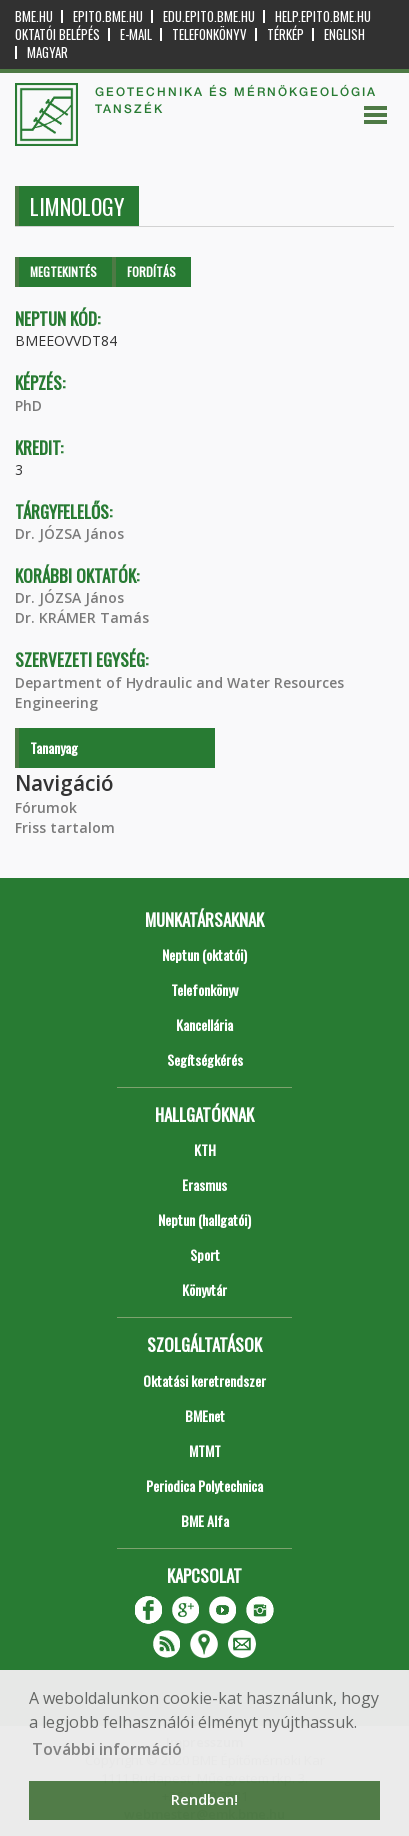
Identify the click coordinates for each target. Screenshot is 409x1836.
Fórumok (46, 807)
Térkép (285, 34)
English (344, 34)
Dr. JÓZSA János (69, 533)
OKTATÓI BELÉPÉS (57, 34)
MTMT (205, 1450)
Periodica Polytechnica (204, 1485)
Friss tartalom (65, 827)
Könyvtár (204, 1289)
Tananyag (54, 747)
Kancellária (204, 1024)
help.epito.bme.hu (323, 16)
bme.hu (34, 16)
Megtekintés (63, 271)
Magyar (47, 52)
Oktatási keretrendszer (204, 1380)
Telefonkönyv (209, 34)
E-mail (136, 34)
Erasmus (204, 1184)
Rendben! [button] (204, 1799)
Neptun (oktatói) (204, 954)
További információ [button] (107, 1749)
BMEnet (205, 1415)
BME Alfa (205, 1520)
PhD (28, 405)
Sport (205, 1254)
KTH (205, 1149)
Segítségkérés (205, 1059)
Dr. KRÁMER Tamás (82, 617)
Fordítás (151, 271)
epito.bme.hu (108, 16)
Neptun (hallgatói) (204, 1219)
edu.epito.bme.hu (209, 16)
